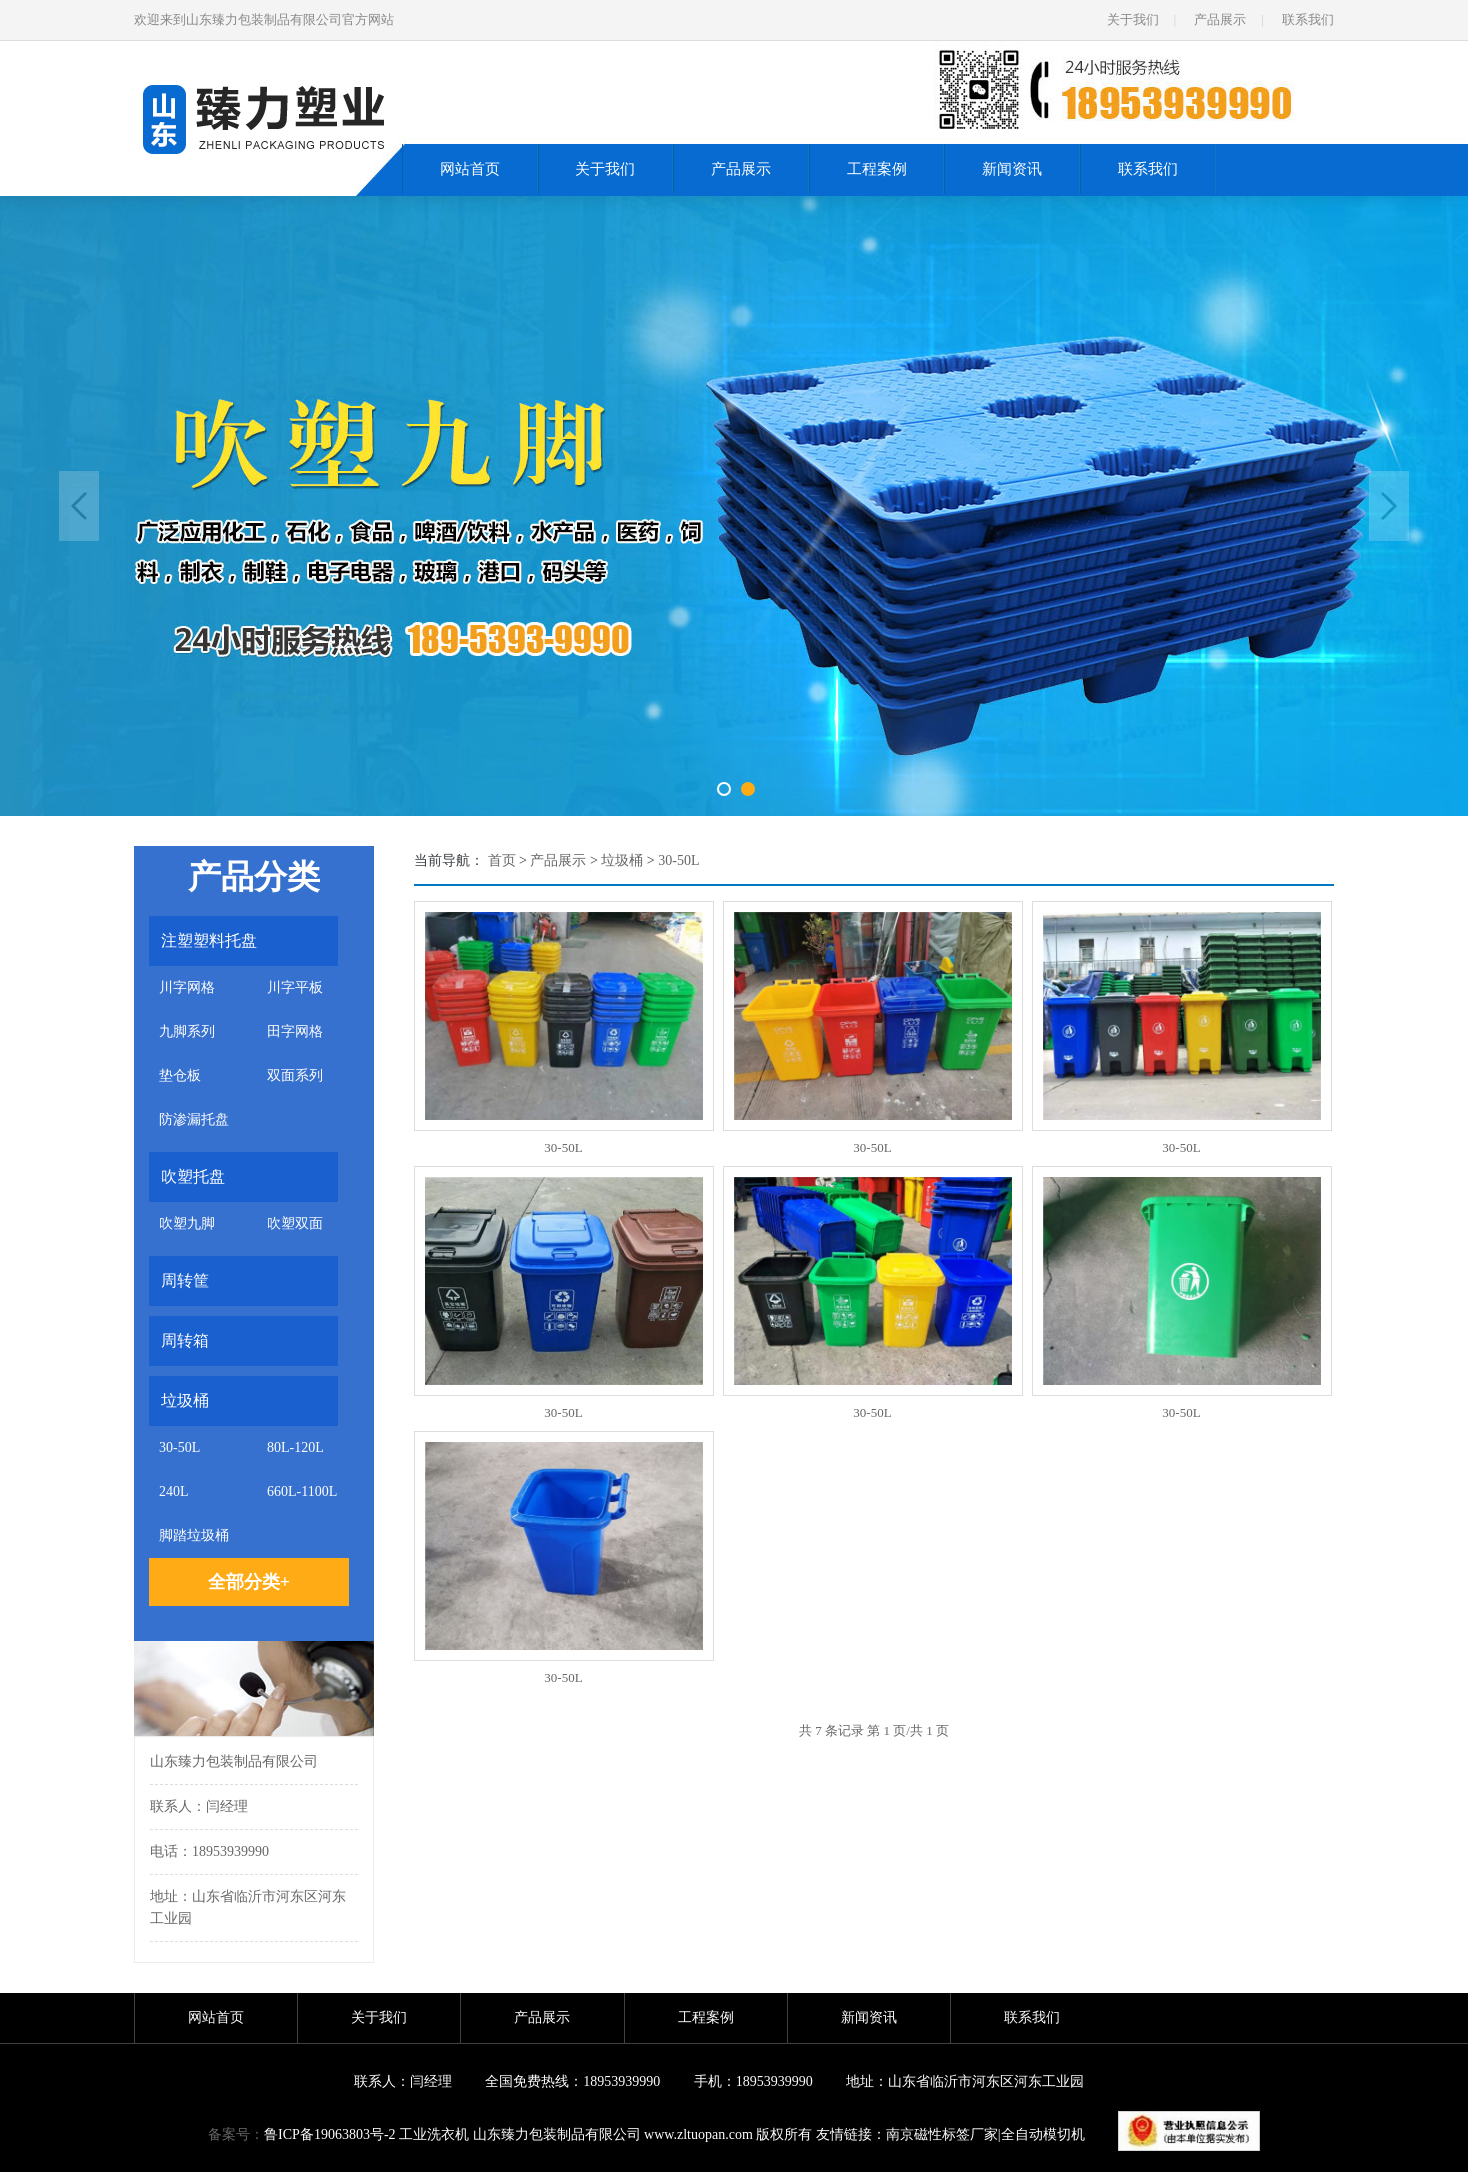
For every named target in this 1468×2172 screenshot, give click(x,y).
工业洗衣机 (434, 2134)
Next (1389, 506)
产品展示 (1220, 19)
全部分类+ (249, 1582)
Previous (79, 506)
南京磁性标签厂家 (942, 2134)
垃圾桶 (622, 860)
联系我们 (1308, 19)
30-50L (678, 860)
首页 (502, 860)
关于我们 (1133, 19)
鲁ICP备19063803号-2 (329, 2134)
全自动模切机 (1043, 2134)
